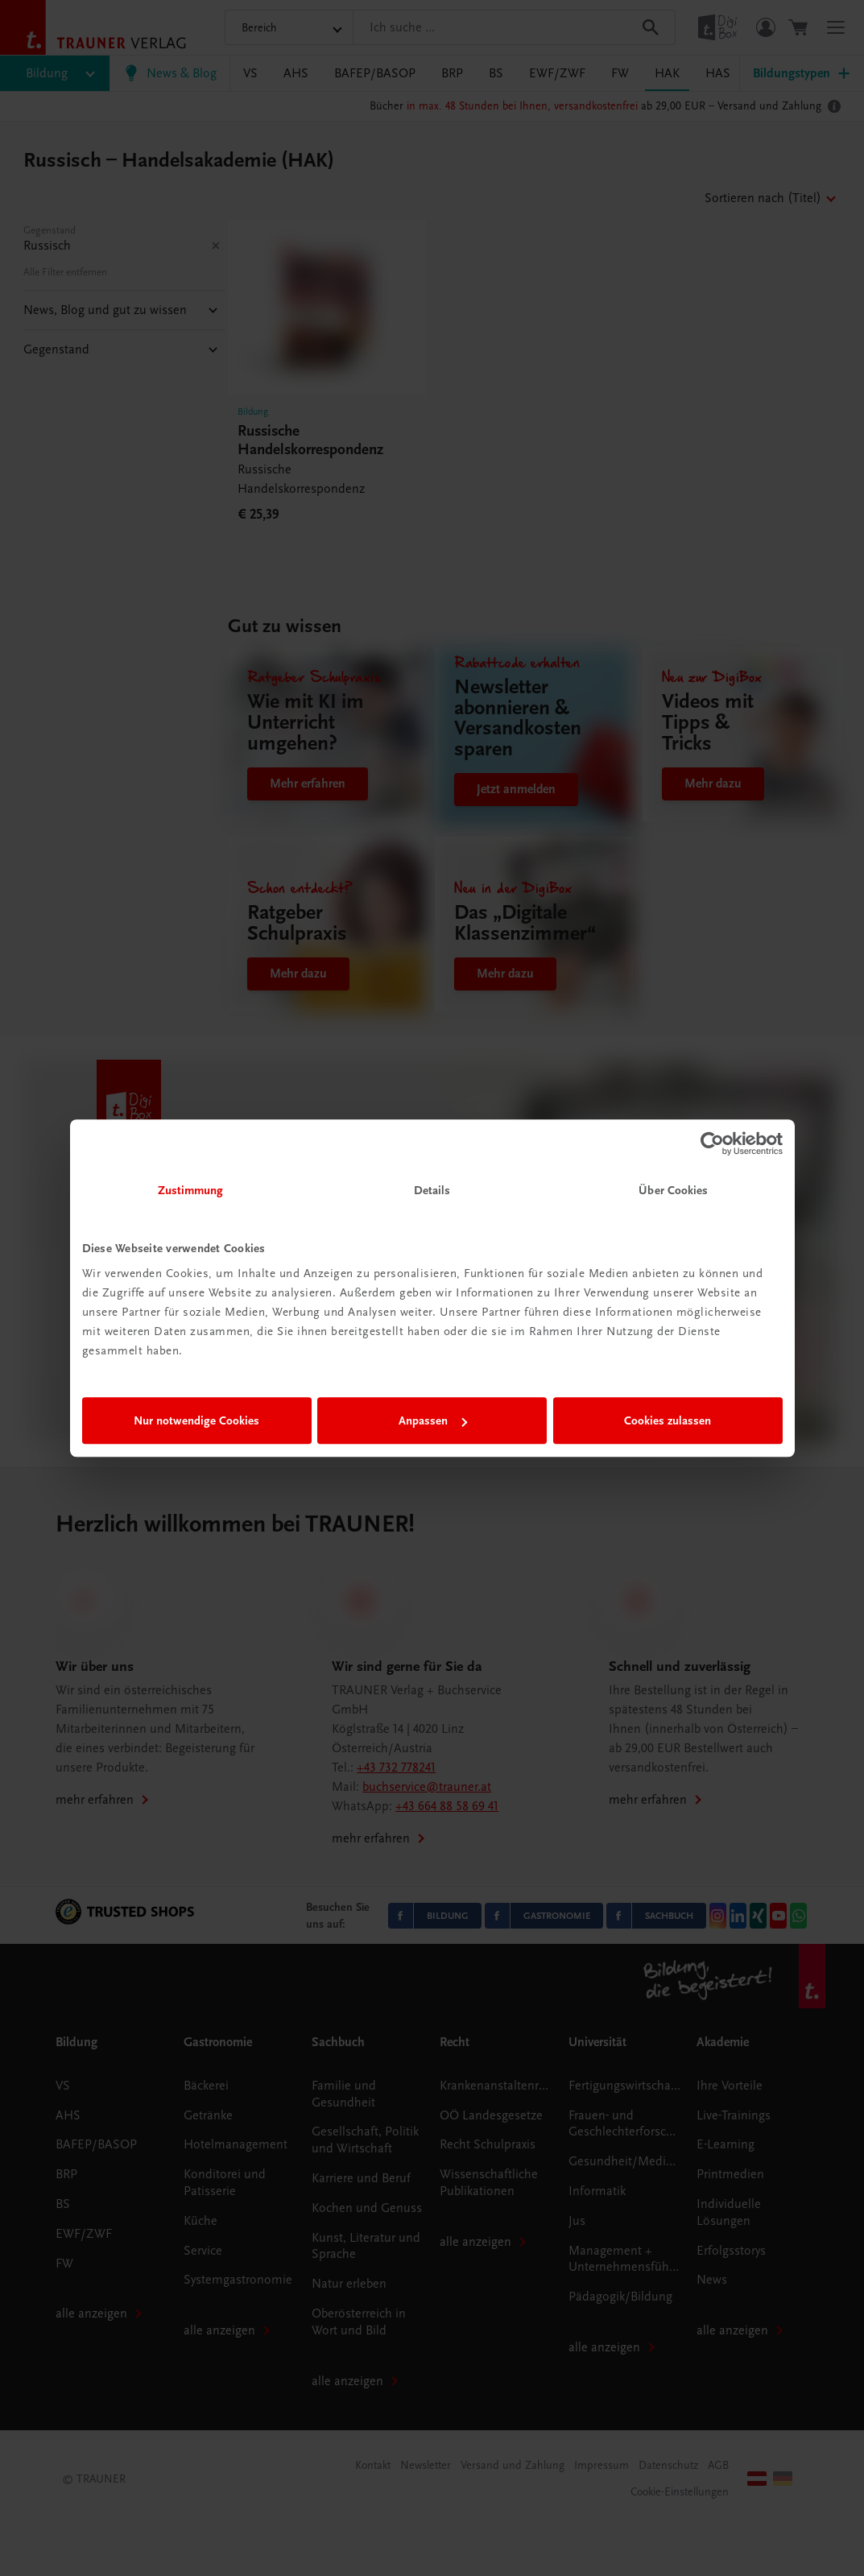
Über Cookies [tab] (673, 1190)
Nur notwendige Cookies (196, 1420)
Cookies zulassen (667, 1420)
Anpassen (433, 1420)
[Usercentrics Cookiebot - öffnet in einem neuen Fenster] (712, 1143)
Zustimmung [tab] (191, 1190)
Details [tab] (432, 1190)
